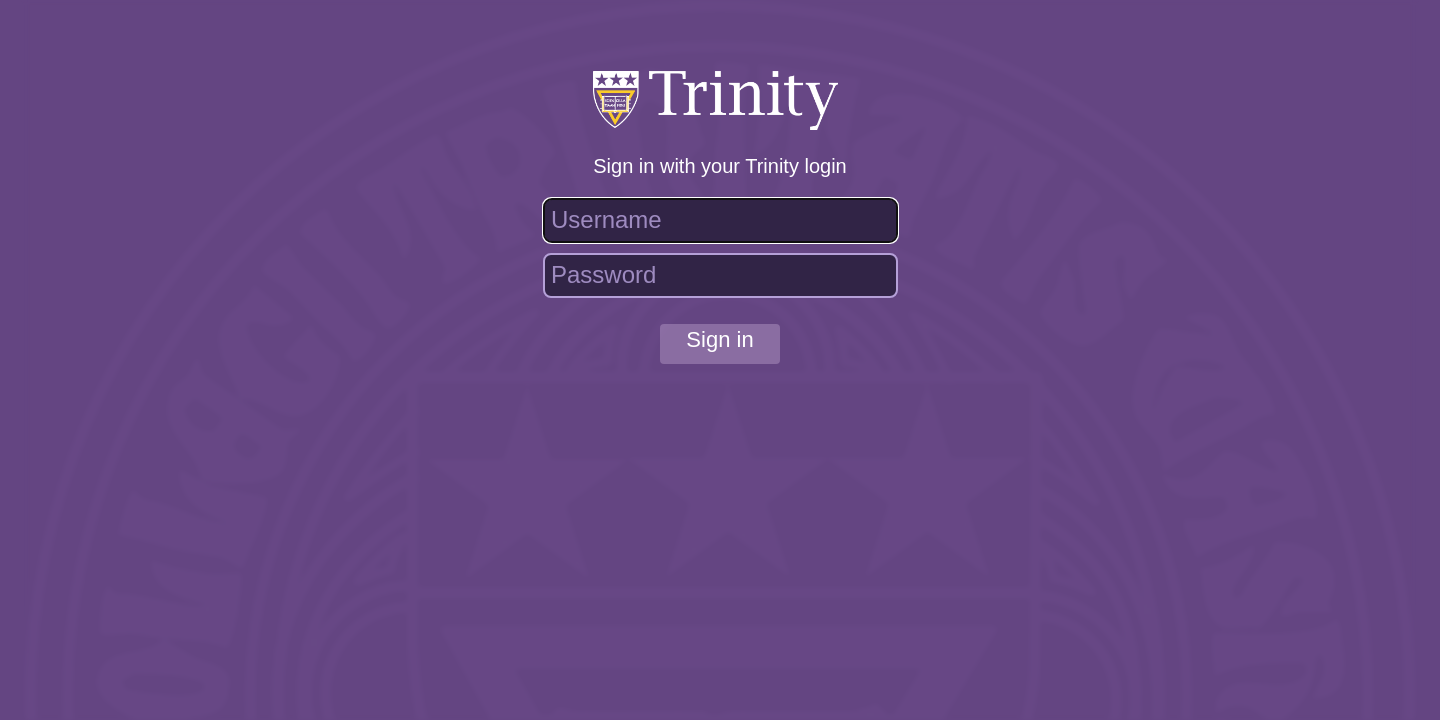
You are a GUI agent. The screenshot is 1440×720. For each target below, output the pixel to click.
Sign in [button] (719, 339)
